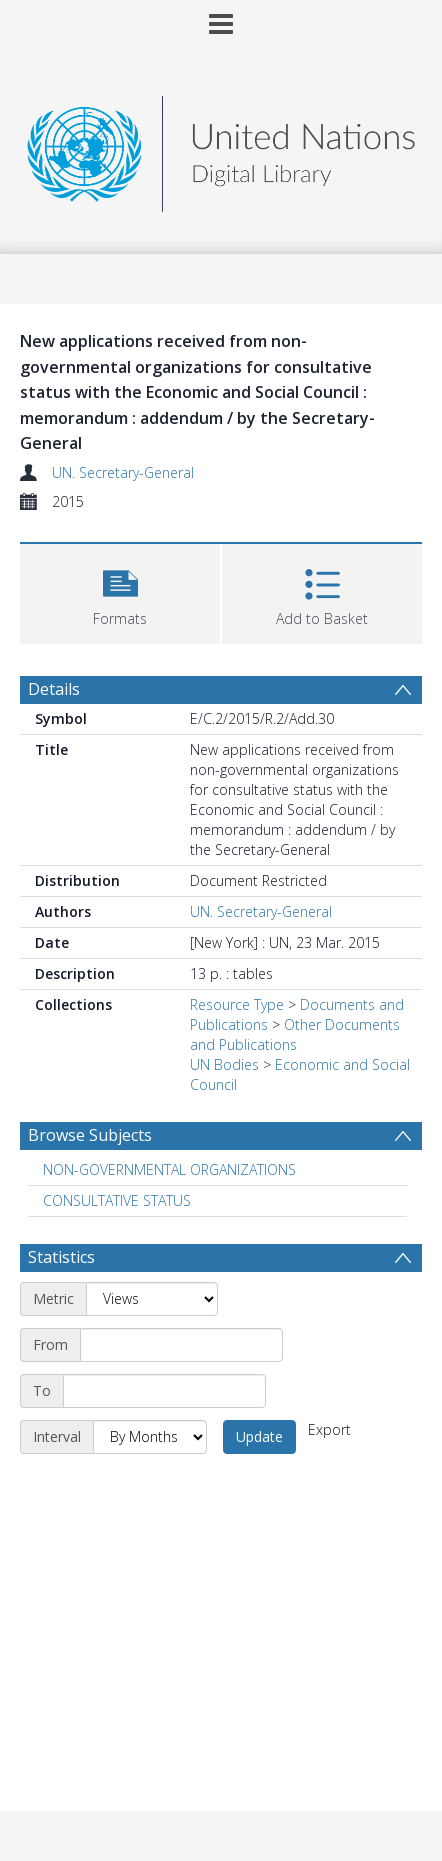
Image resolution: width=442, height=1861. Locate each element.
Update (259, 1436)
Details (54, 689)
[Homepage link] (220, 148)
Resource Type (237, 1004)
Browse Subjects (90, 1135)
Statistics (61, 1257)
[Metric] (152, 1299)
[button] (120, 591)
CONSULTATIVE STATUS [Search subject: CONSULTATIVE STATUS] (117, 1200)
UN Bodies (224, 1064)
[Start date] (181, 1345)
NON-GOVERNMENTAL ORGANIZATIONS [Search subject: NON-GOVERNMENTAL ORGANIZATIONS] (169, 1169)
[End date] (164, 1391)
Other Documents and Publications (295, 1034)
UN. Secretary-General (123, 472)
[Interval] (150, 1437)
